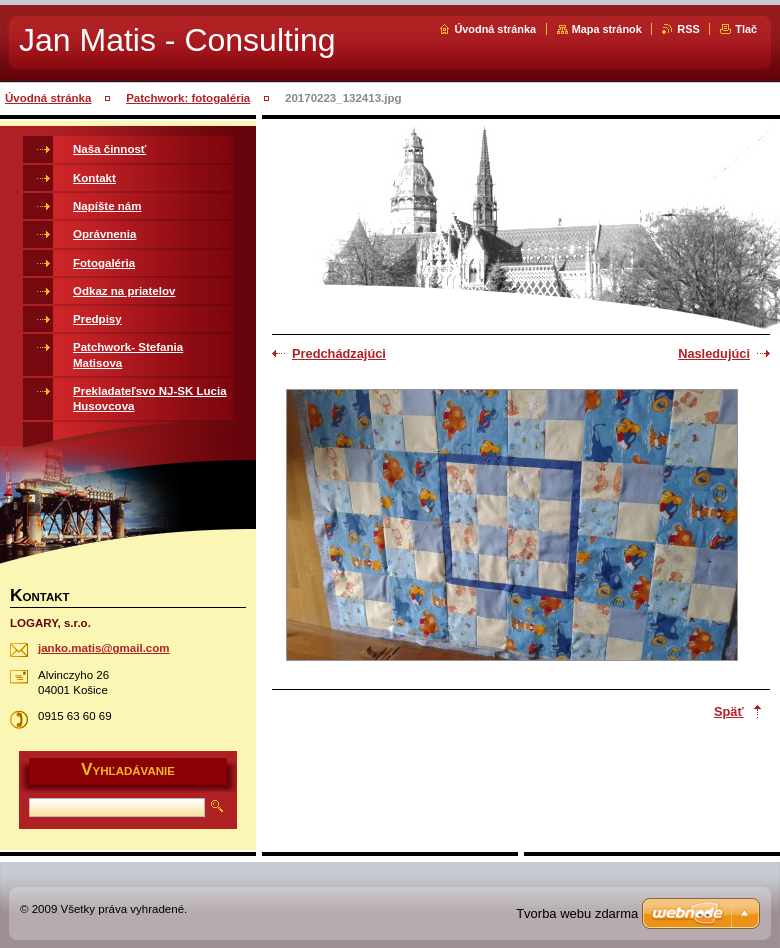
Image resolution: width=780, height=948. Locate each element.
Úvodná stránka (495, 29)
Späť (729, 711)
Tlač (746, 29)
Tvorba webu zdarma (577, 913)
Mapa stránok (607, 29)
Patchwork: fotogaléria (188, 98)
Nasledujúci (714, 353)
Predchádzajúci (339, 353)
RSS (688, 29)
